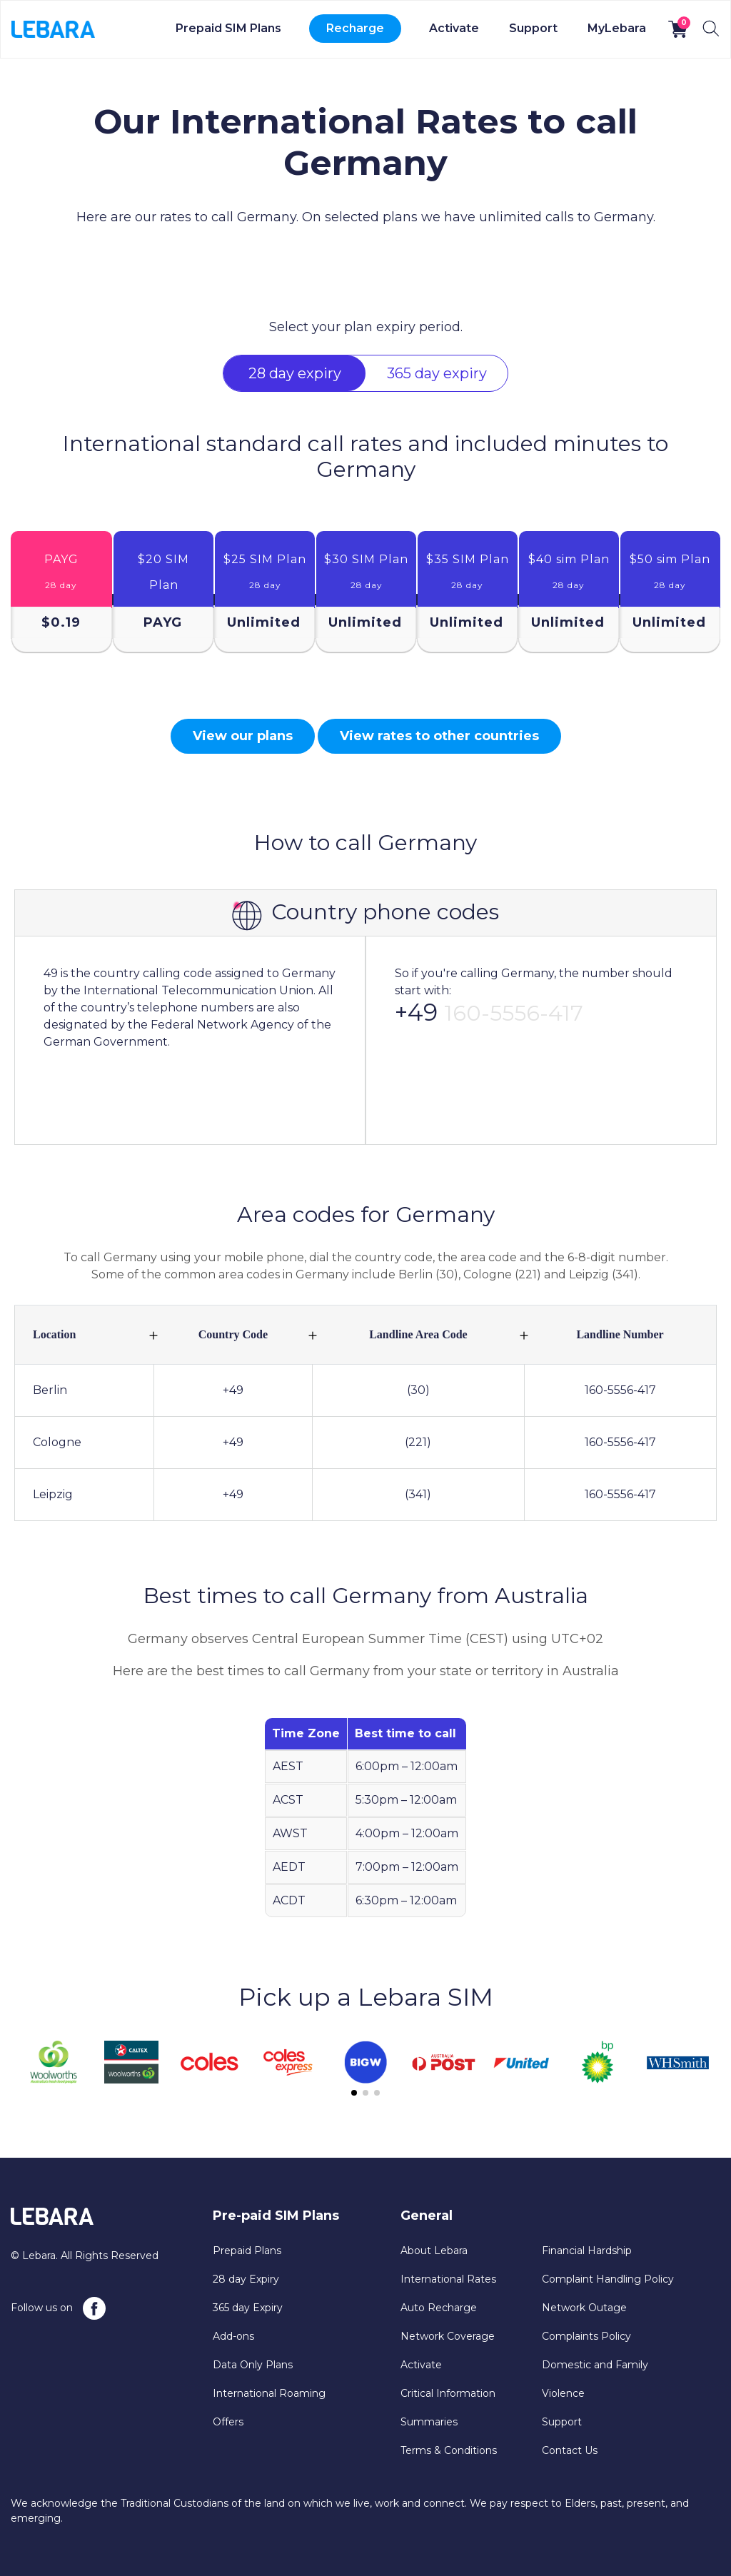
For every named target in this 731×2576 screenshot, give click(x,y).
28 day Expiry (246, 2279)
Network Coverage (447, 2336)
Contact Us (570, 2450)
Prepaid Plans (247, 2250)
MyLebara (617, 28)
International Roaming (269, 2393)
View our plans (243, 736)
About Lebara (434, 2250)
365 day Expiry (248, 2307)
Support (533, 28)
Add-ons (233, 2336)
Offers (228, 2421)
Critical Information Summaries (447, 2407)
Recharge (355, 28)
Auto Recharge (438, 2307)
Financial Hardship (587, 2250)
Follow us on (58, 2308)
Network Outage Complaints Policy (586, 2322)
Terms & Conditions (448, 2450)
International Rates (448, 2279)
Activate (454, 28)
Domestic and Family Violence (595, 2379)
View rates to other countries (439, 736)
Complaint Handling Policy (608, 2279)
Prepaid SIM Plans (228, 28)
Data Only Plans (253, 2364)
